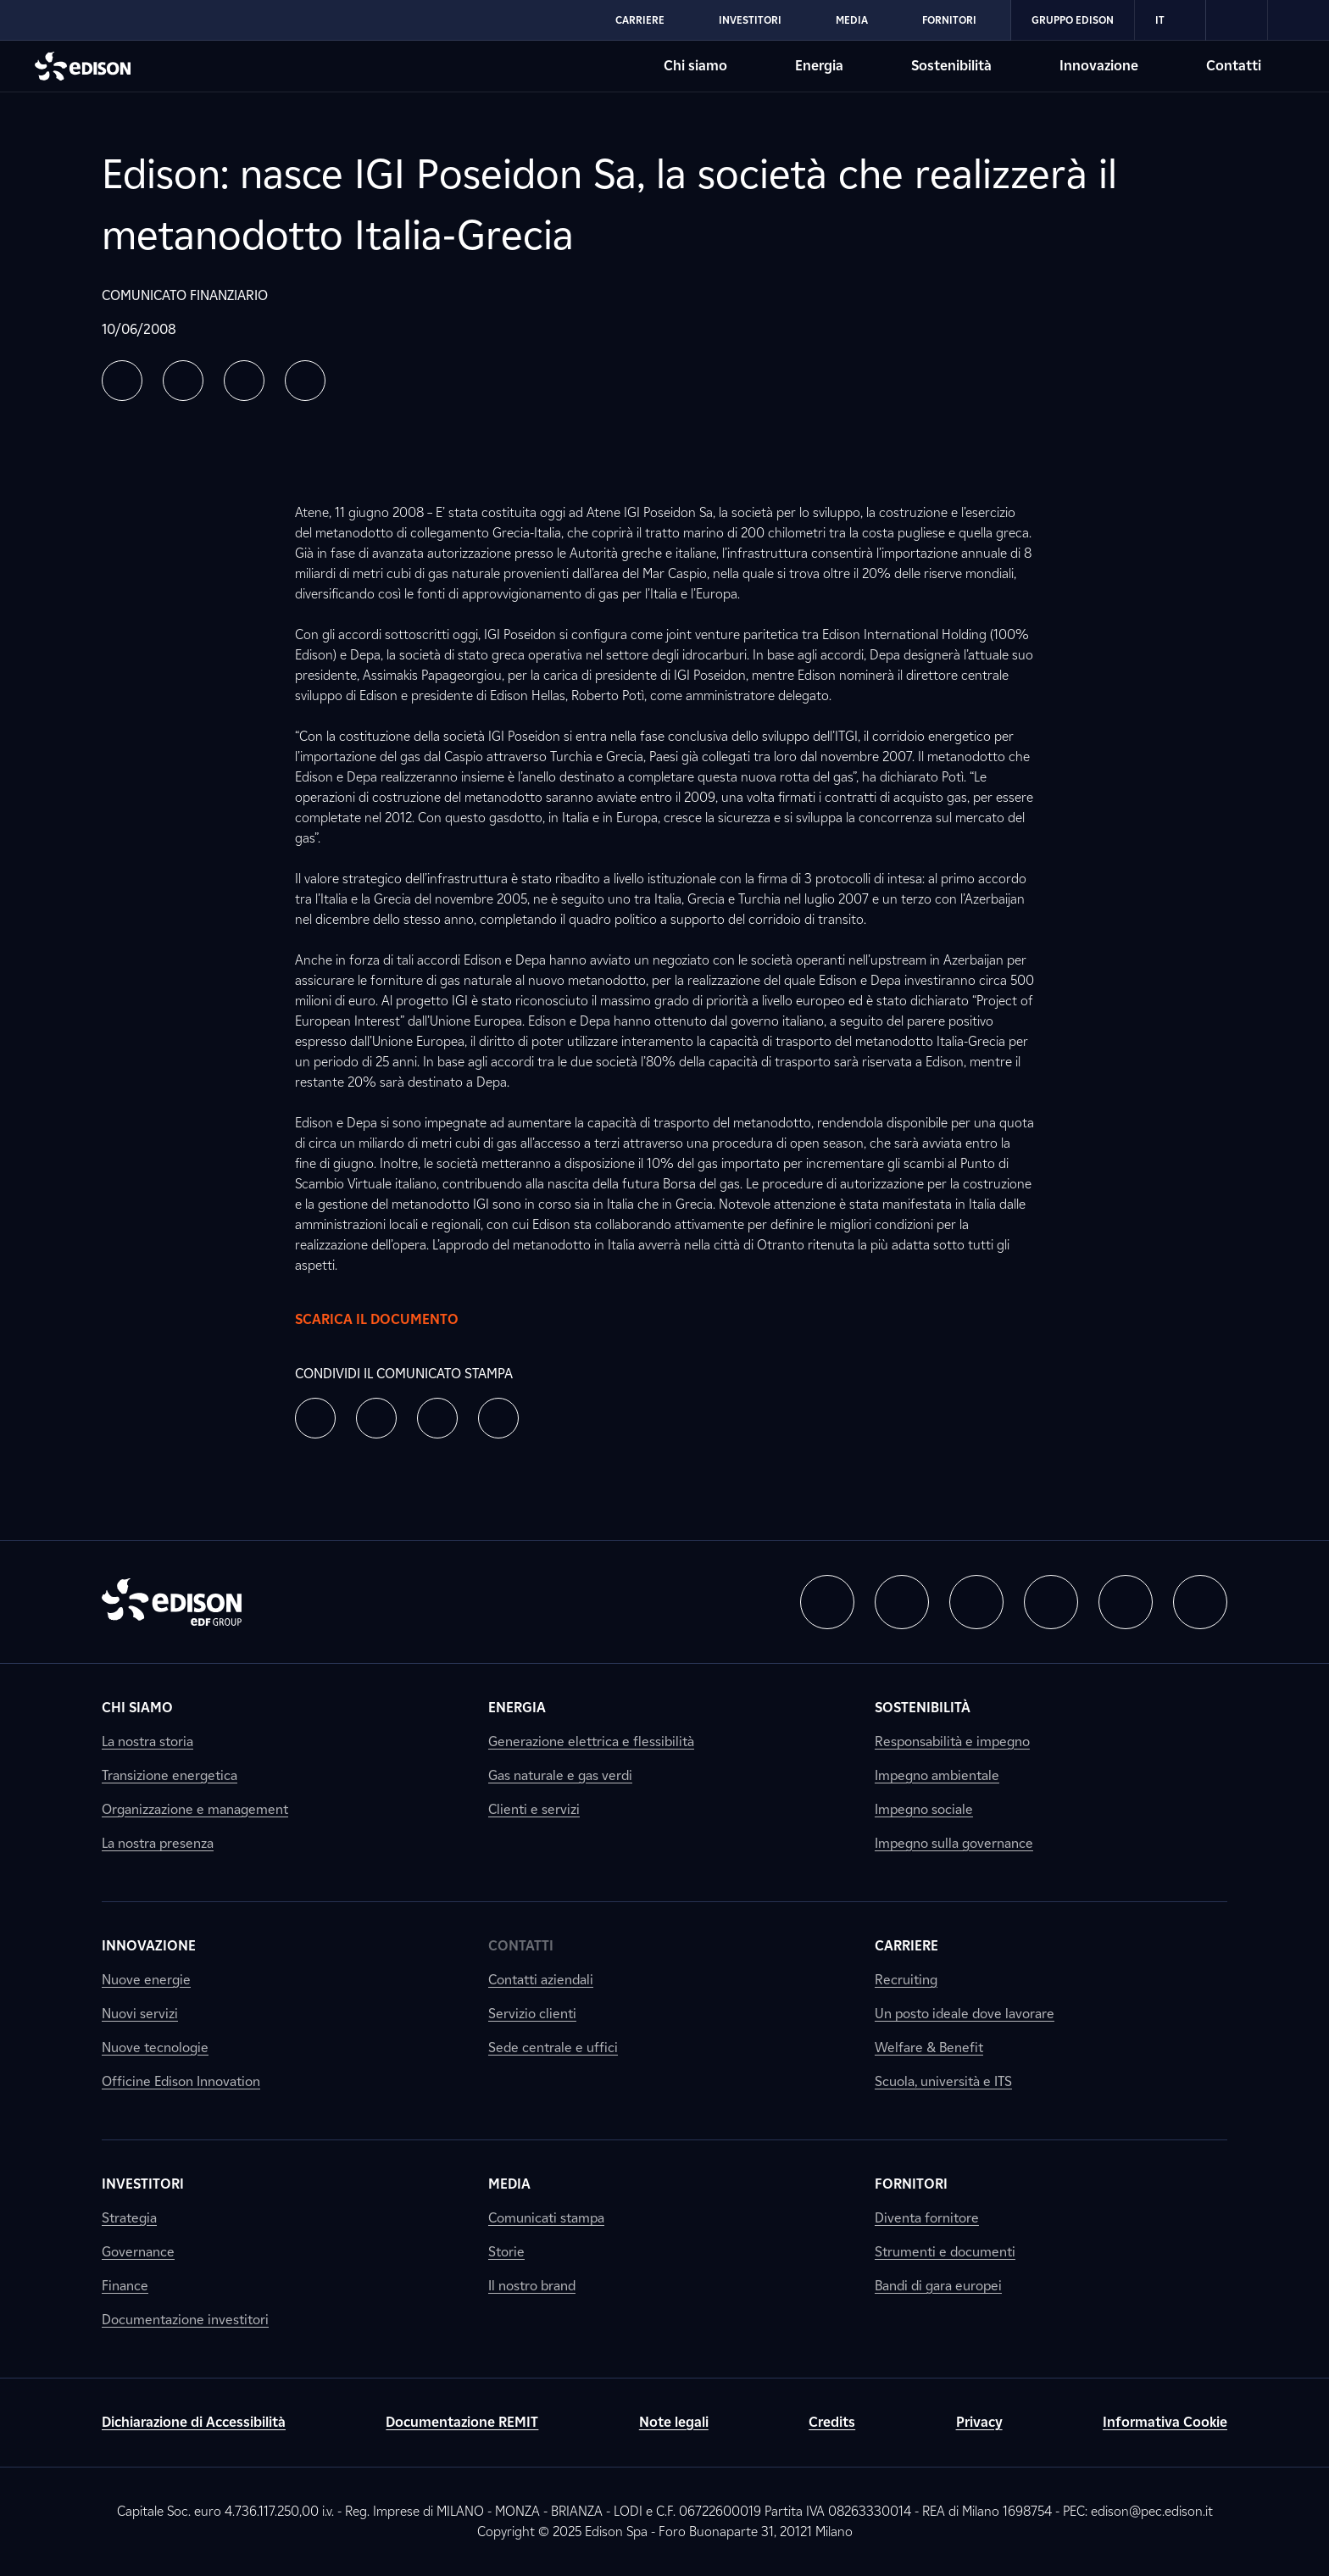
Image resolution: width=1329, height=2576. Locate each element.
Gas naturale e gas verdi (560, 1775)
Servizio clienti (532, 2014)
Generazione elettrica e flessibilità (591, 1741)
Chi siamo (137, 1708)
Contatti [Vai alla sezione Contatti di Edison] (1233, 66)
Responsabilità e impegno (952, 1741)
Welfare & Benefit (929, 2047)
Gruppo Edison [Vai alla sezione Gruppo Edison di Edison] (1073, 20)
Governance (138, 2252)
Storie (506, 2252)
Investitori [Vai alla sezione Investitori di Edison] (750, 20)
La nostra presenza (158, 1843)
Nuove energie (146, 1980)
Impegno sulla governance (954, 1843)
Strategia (129, 2218)
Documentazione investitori (185, 2320)
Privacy (979, 2422)
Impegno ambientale (937, 1775)
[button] (122, 380)
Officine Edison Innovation (181, 2081)
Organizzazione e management (195, 1809)
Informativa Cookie (1165, 2422)
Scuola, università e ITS (943, 2081)
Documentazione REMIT (462, 2422)
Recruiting (906, 1980)
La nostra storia (147, 1741)
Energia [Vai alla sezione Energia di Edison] (819, 66)
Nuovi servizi (140, 2014)
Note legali (674, 2422)
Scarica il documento (393, 1320)
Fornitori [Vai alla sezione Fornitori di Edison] (949, 20)
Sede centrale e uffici (553, 2047)
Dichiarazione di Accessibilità (194, 2422)
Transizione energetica (169, 1775)
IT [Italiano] (1170, 20)
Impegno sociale (924, 1809)
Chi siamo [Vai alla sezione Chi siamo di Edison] (695, 66)
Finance (125, 2286)
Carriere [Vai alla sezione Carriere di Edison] (639, 20)
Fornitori (911, 2184)
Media (509, 2184)
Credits (832, 2422)
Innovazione (149, 1946)
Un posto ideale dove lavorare (964, 2014)
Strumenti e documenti (945, 2252)
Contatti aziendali (540, 1980)
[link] (1237, 20)
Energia (517, 1708)
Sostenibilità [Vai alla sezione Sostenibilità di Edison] (951, 66)
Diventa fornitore (927, 2218)
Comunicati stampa (546, 2218)
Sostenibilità (922, 1708)
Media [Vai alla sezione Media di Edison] (852, 20)
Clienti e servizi (534, 1809)
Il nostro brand (532, 2286)
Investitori (143, 2184)
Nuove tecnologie (155, 2047)
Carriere (906, 1946)
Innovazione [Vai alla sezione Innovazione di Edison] (1098, 66)
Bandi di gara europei (938, 2286)
